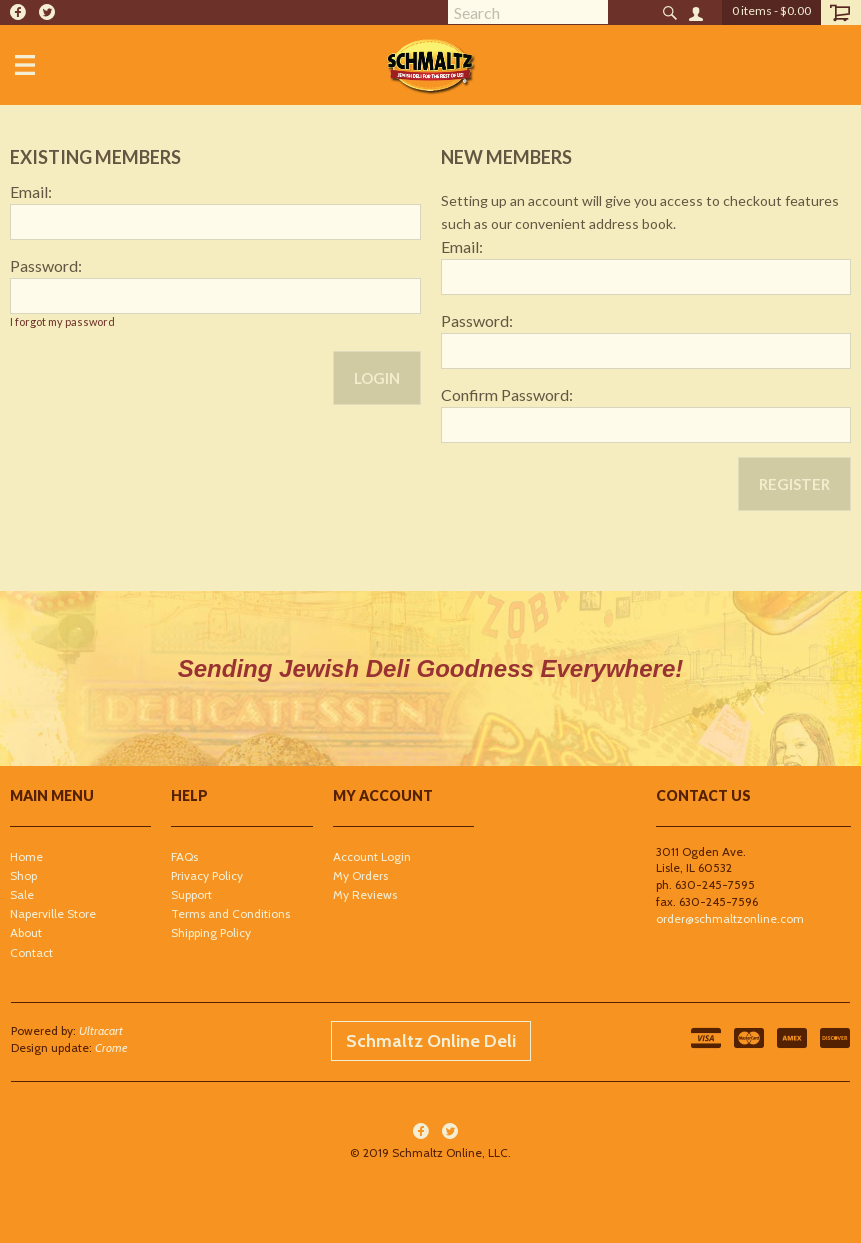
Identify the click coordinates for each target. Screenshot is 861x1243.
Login (377, 378)
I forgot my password (62, 321)
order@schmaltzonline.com (730, 918)
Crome (111, 1047)
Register (794, 484)
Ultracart (101, 1030)
